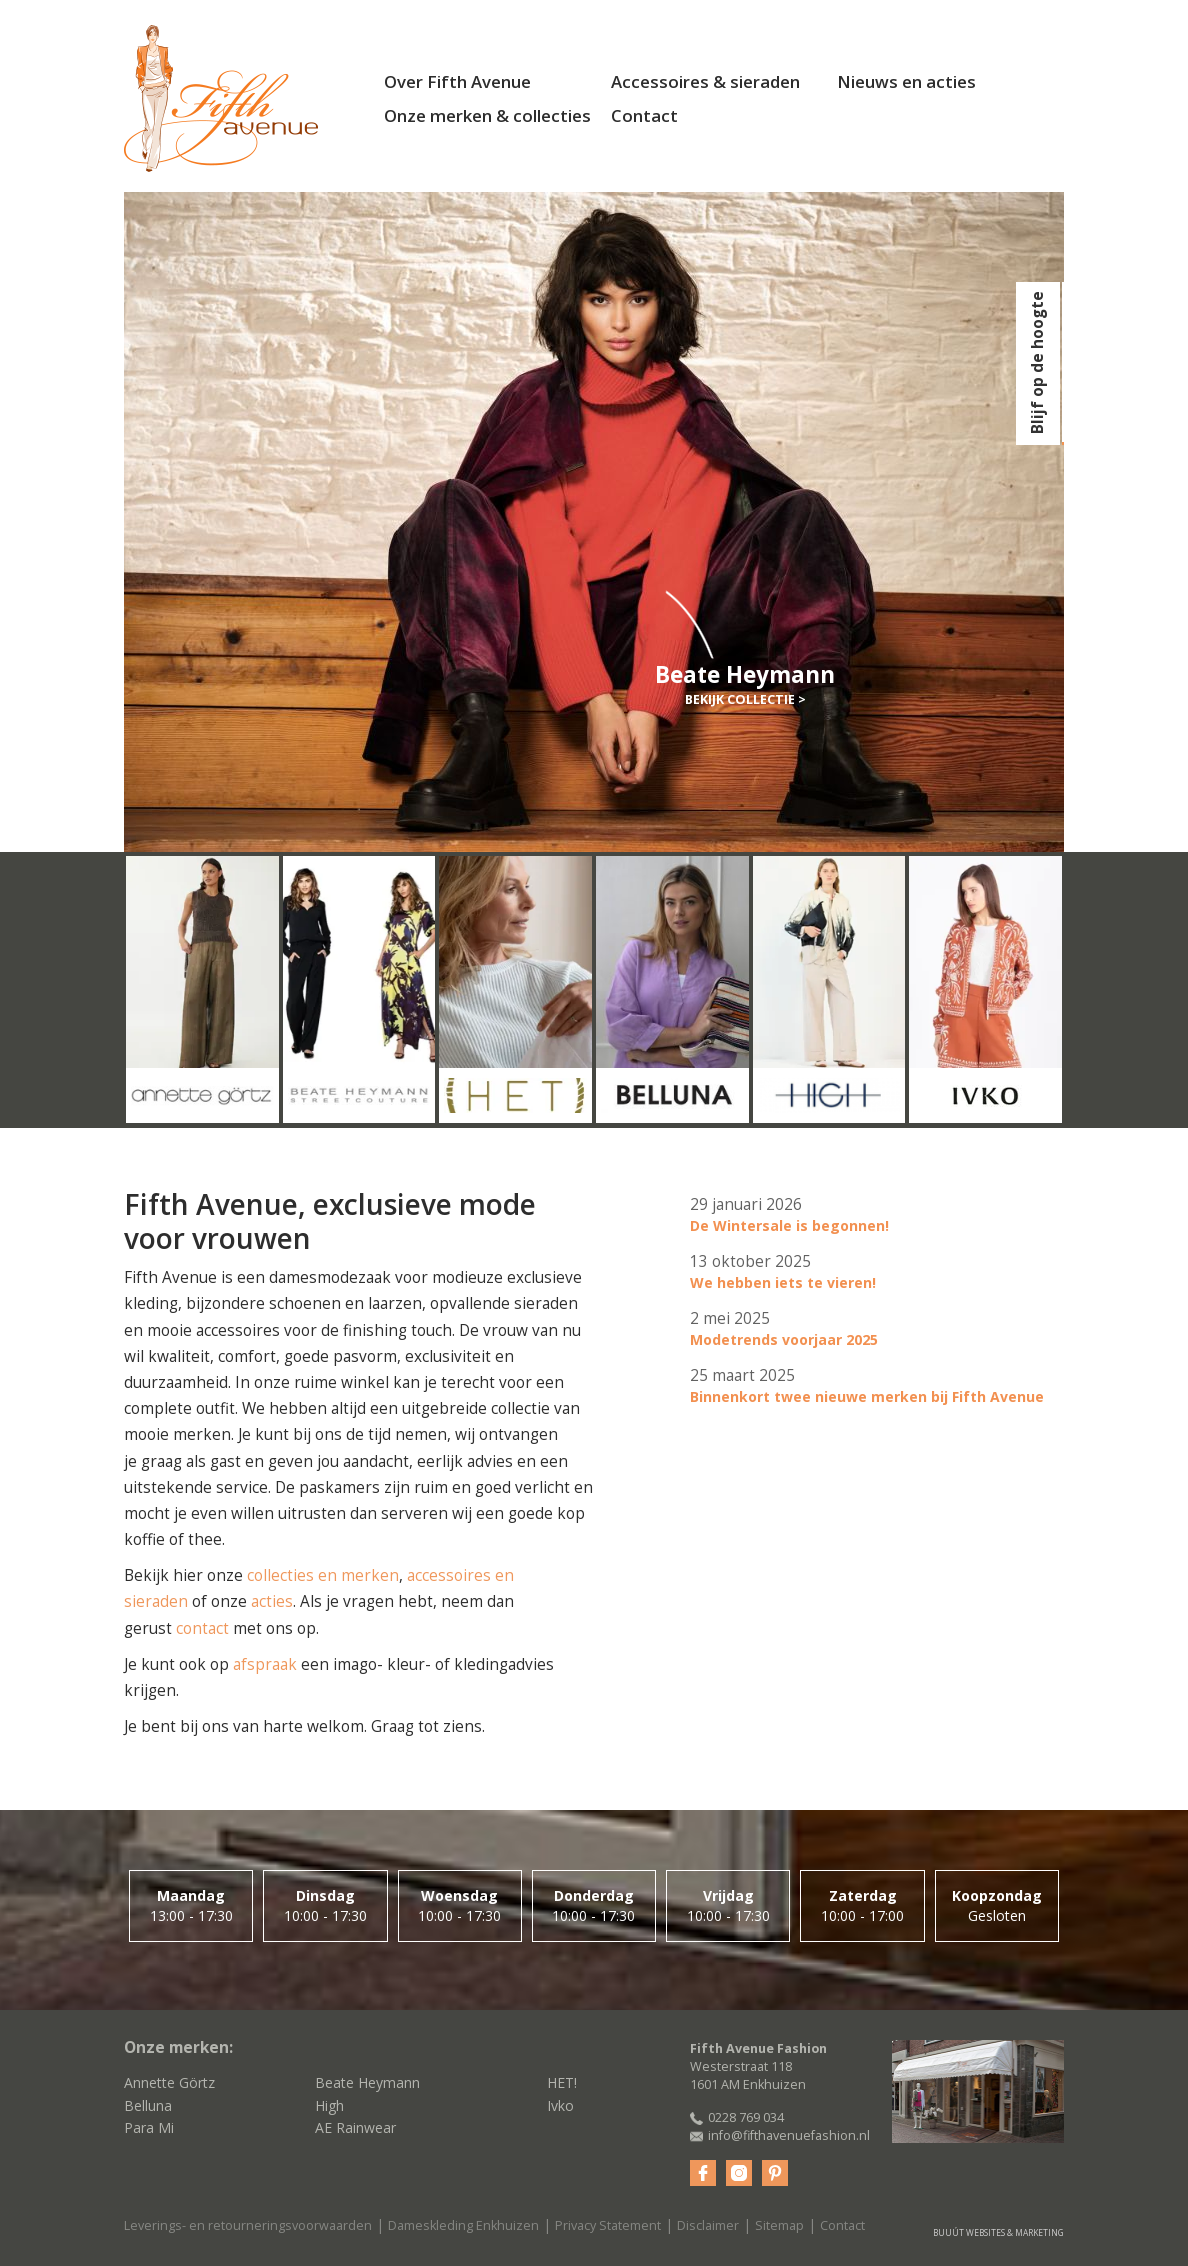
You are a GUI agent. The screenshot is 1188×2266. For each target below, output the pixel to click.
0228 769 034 (746, 2117)
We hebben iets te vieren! (783, 1282)
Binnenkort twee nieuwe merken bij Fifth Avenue (867, 1396)
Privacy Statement (608, 2225)
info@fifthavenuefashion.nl (789, 2135)
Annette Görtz (169, 2082)
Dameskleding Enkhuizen (463, 2225)
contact (202, 1628)
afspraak (265, 1664)
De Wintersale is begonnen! (789, 1225)
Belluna (148, 2105)
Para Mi (149, 2127)
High (329, 2105)
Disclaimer (708, 2225)
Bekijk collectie (740, 699)
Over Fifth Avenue (457, 81)
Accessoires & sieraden (705, 81)
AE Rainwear (355, 2127)
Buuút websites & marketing (998, 2232)
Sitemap (779, 2225)
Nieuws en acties (906, 81)
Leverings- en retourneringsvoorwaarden (248, 2225)
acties (272, 1601)
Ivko (560, 2105)
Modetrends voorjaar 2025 (784, 1339)
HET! (562, 2082)
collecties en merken (323, 1575)
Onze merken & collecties (487, 115)
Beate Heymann (367, 2082)
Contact (644, 115)
